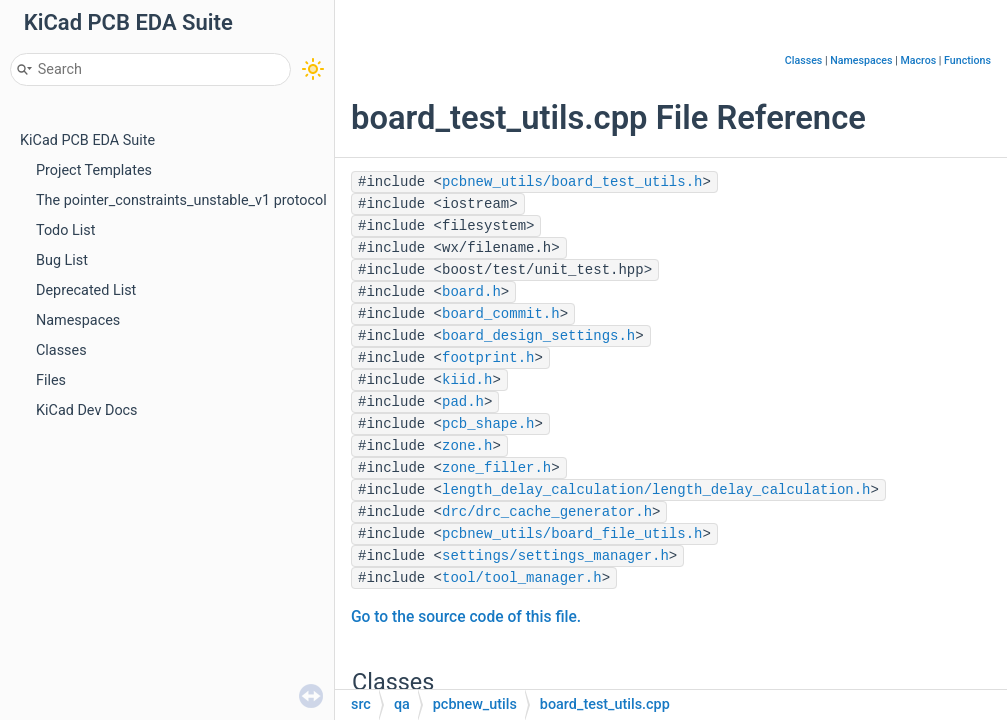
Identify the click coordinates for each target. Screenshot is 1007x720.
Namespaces (78, 320)
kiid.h (467, 380)
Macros (918, 60)
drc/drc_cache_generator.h (547, 512)
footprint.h (488, 358)
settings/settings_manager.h (555, 556)
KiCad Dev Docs (87, 410)
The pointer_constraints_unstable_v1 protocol (181, 200)
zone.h (467, 446)
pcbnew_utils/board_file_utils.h (572, 534)
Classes (61, 350)
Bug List (62, 260)
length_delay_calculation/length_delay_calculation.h (656, 490)
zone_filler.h (496, 468)
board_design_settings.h (538, 336)
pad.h (463, 402)
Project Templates (94, 170)
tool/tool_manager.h (522, 578)
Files (51, 380)
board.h (471, 292)
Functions (967, 60)
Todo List (65, 230)
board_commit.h (501, 314)
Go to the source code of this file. (466, 617)
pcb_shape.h (488, 424)
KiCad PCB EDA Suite (87, 140)
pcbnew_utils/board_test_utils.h (572, 182)
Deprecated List (86, 290)
